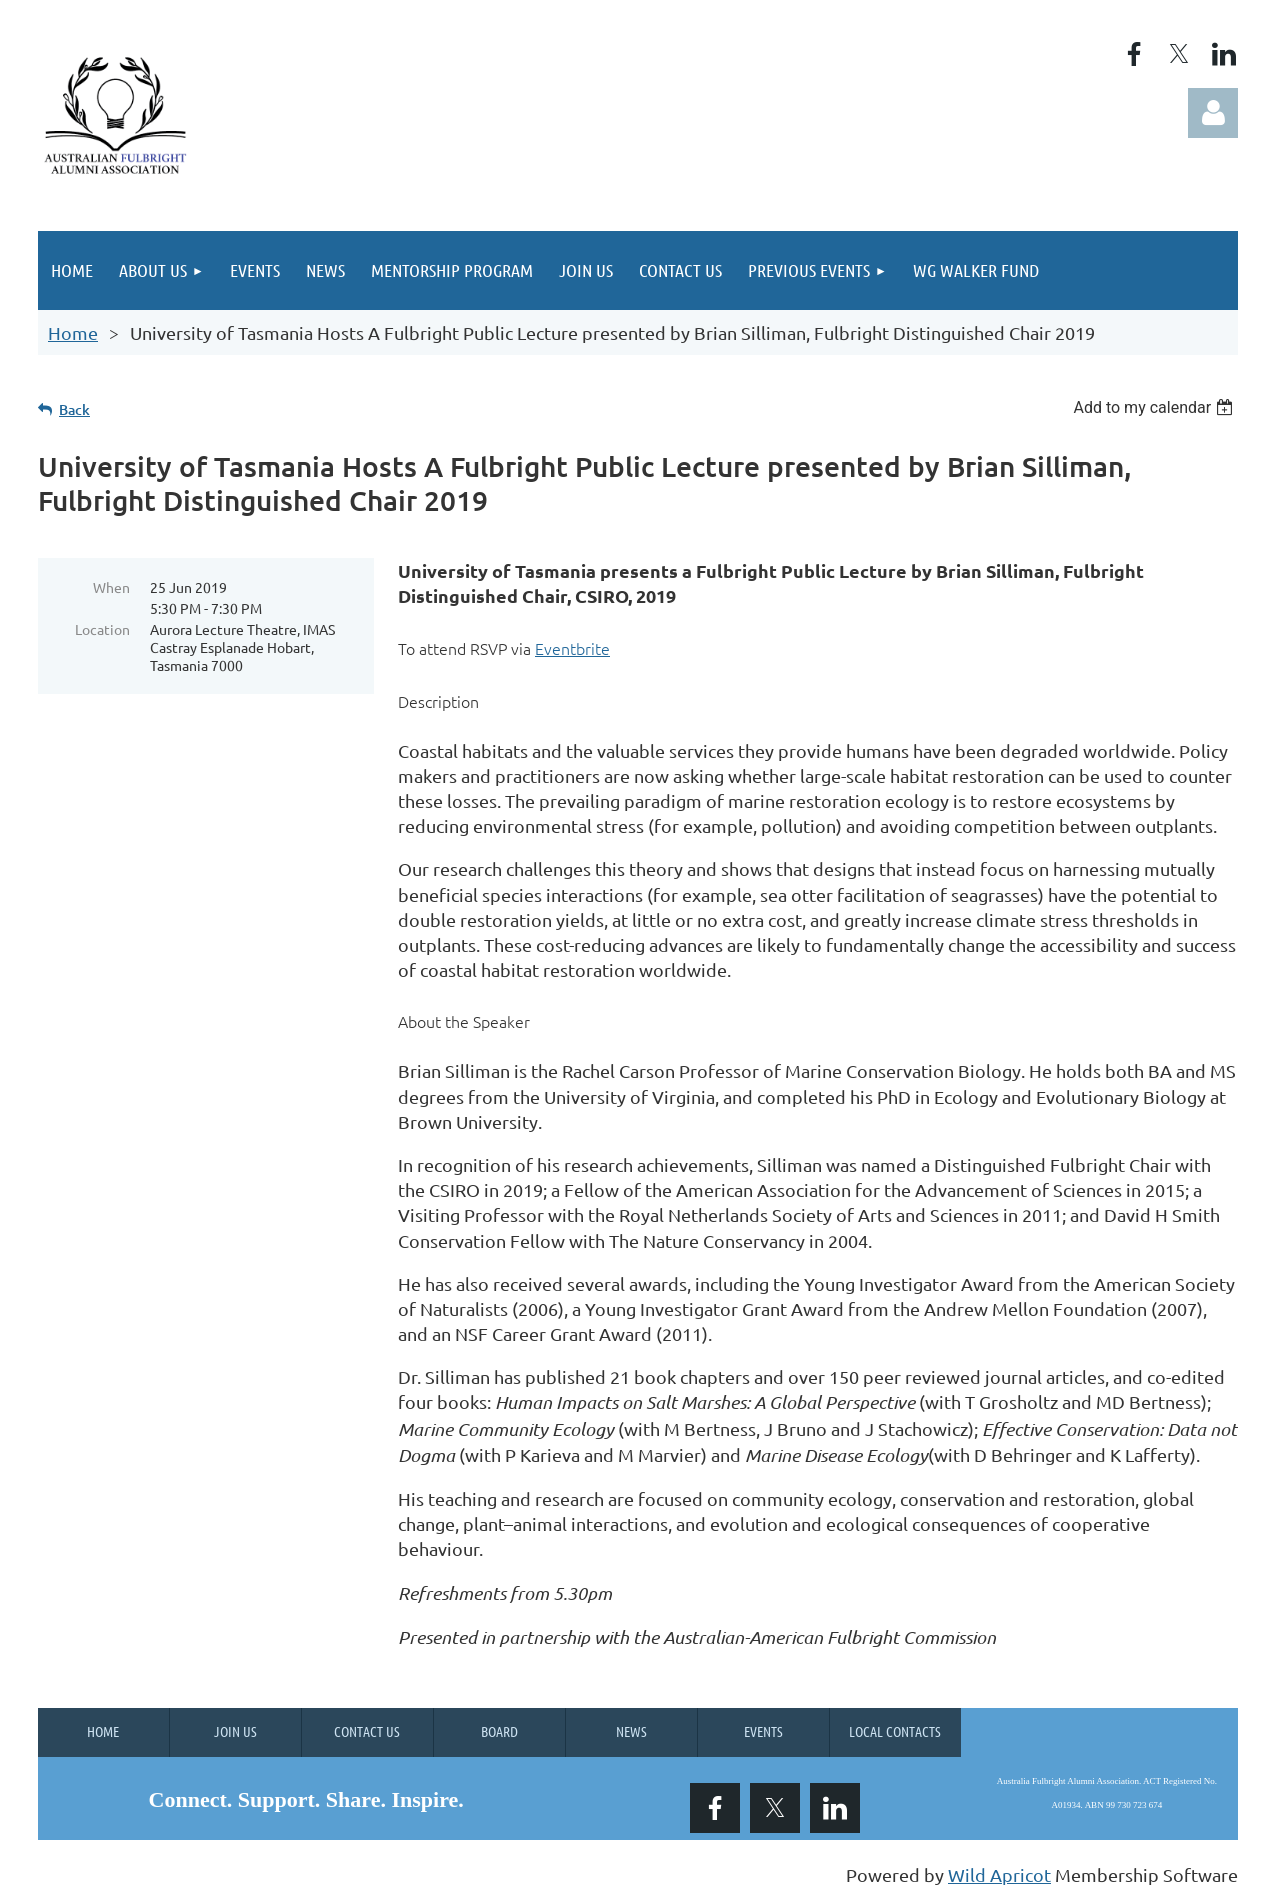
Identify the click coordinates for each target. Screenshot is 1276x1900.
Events (763, 1731)
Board (499, 1731)
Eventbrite (572, 648)
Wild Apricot (999, 1874)
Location (102, 629)
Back (74, 409)
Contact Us (367, 1731)
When (111, 587)
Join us (235, 1731)
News (631, 1731)
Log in (1213, 113)
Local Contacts (895, 1731)
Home (73, 332)
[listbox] (1155, 407)
